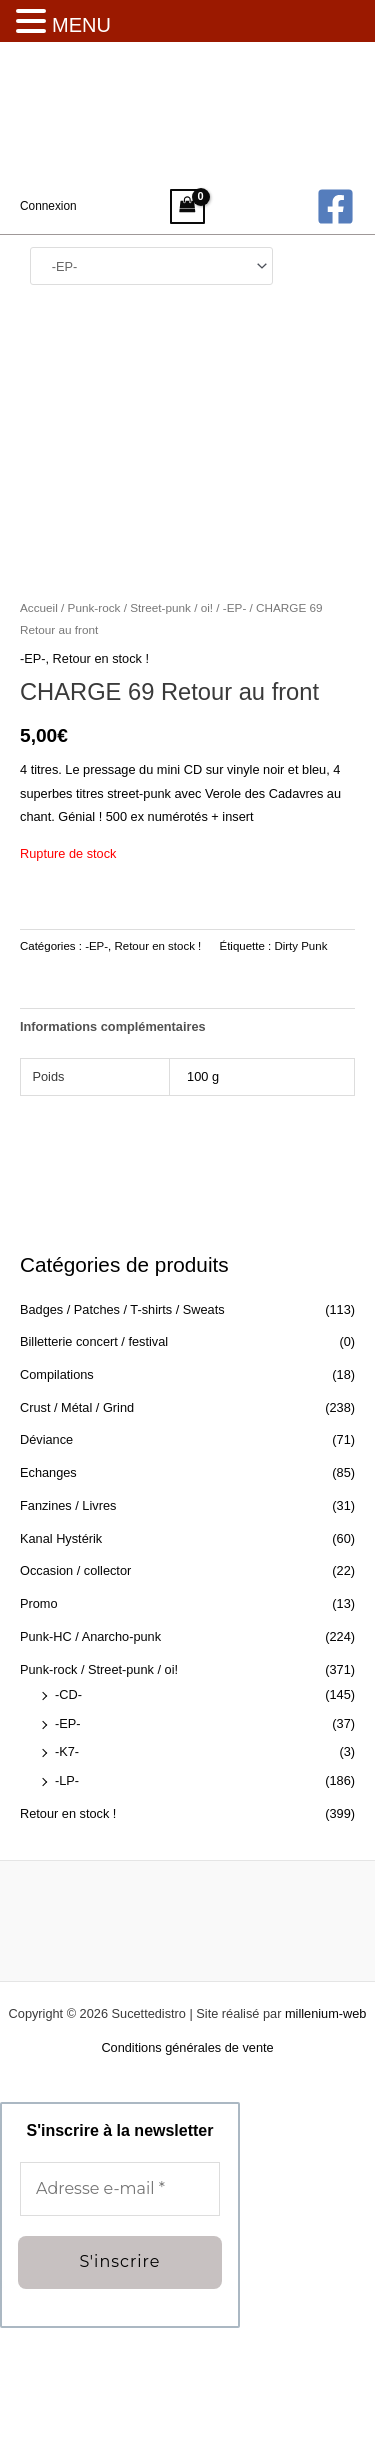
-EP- (68, 1855)
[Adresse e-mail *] (120, 2322)
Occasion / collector (75, 1703)
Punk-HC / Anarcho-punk (90, 1768)
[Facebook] (335, 206)
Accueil (39, 740)
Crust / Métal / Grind (77, 1539)
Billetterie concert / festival (94, 1474)
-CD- (68, 1826)
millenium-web (325, 2146)
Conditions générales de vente (187, 2179)
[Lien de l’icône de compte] (48, 206)
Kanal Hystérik (61, 1670)
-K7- (67, 1884)
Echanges (48, 1605)
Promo (39, 1735)
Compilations (57, 1506)
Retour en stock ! (68, 1945)
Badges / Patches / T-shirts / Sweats (122, 1441)
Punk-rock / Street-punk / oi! (99, 1801)
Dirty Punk (300, 1078)
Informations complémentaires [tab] (113, 1158)
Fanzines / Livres (68, 1637)
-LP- (67, 1913)
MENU (81, 25)
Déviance (46, 1572)
